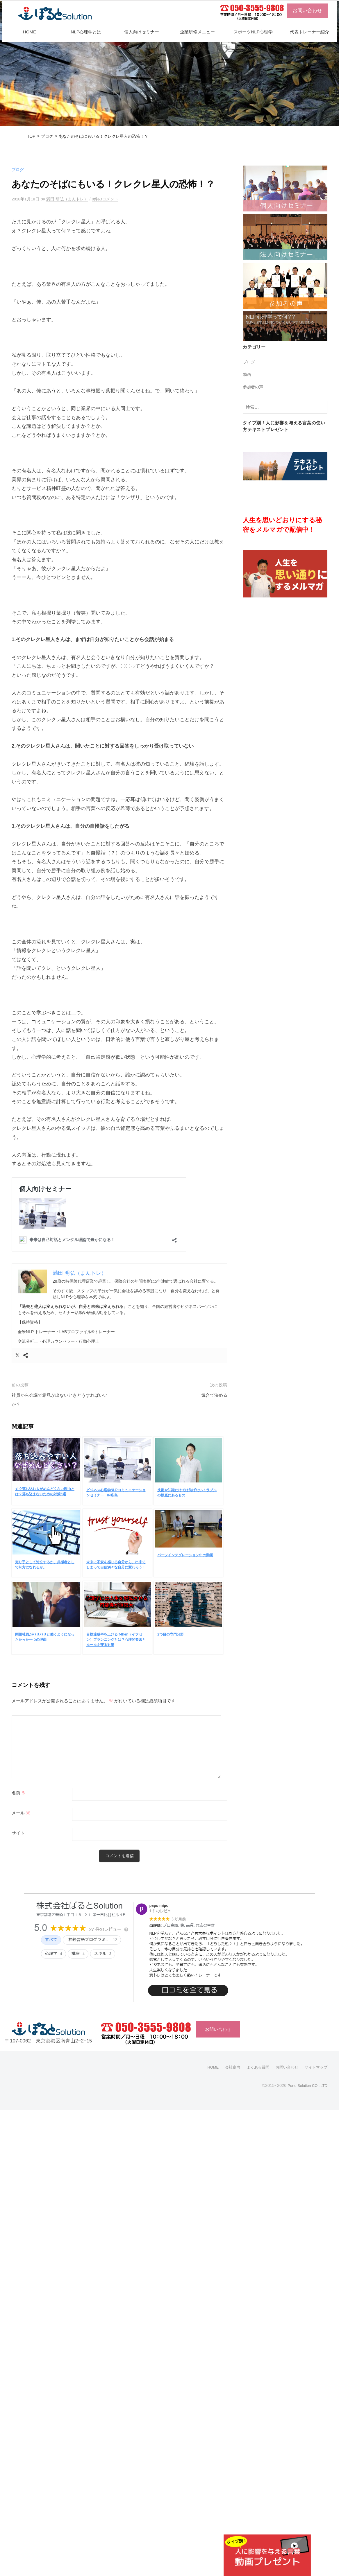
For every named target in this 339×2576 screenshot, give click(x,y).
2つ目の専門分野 (170, 1635)
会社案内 (227, 2068)
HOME (29, 31)
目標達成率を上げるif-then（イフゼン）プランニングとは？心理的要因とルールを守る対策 (116, 1640)
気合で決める (212, 1395)
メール (21, 1813)
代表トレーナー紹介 (309, 31)
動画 (247, 374)
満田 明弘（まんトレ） (71, 198)
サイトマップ (315, 2068)
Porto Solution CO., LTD (304, 2086)
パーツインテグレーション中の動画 (185, 1555)
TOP (31, 136)
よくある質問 (253, 2068)
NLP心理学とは (86, 31)
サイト (18, 1833)
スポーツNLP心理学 (253, 31)
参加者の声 (254, 386)
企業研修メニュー (197, 31)
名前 (19, 1793)
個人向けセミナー (141, 31)
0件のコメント (112, 198)
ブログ (47, 136)
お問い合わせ (307, 10)
